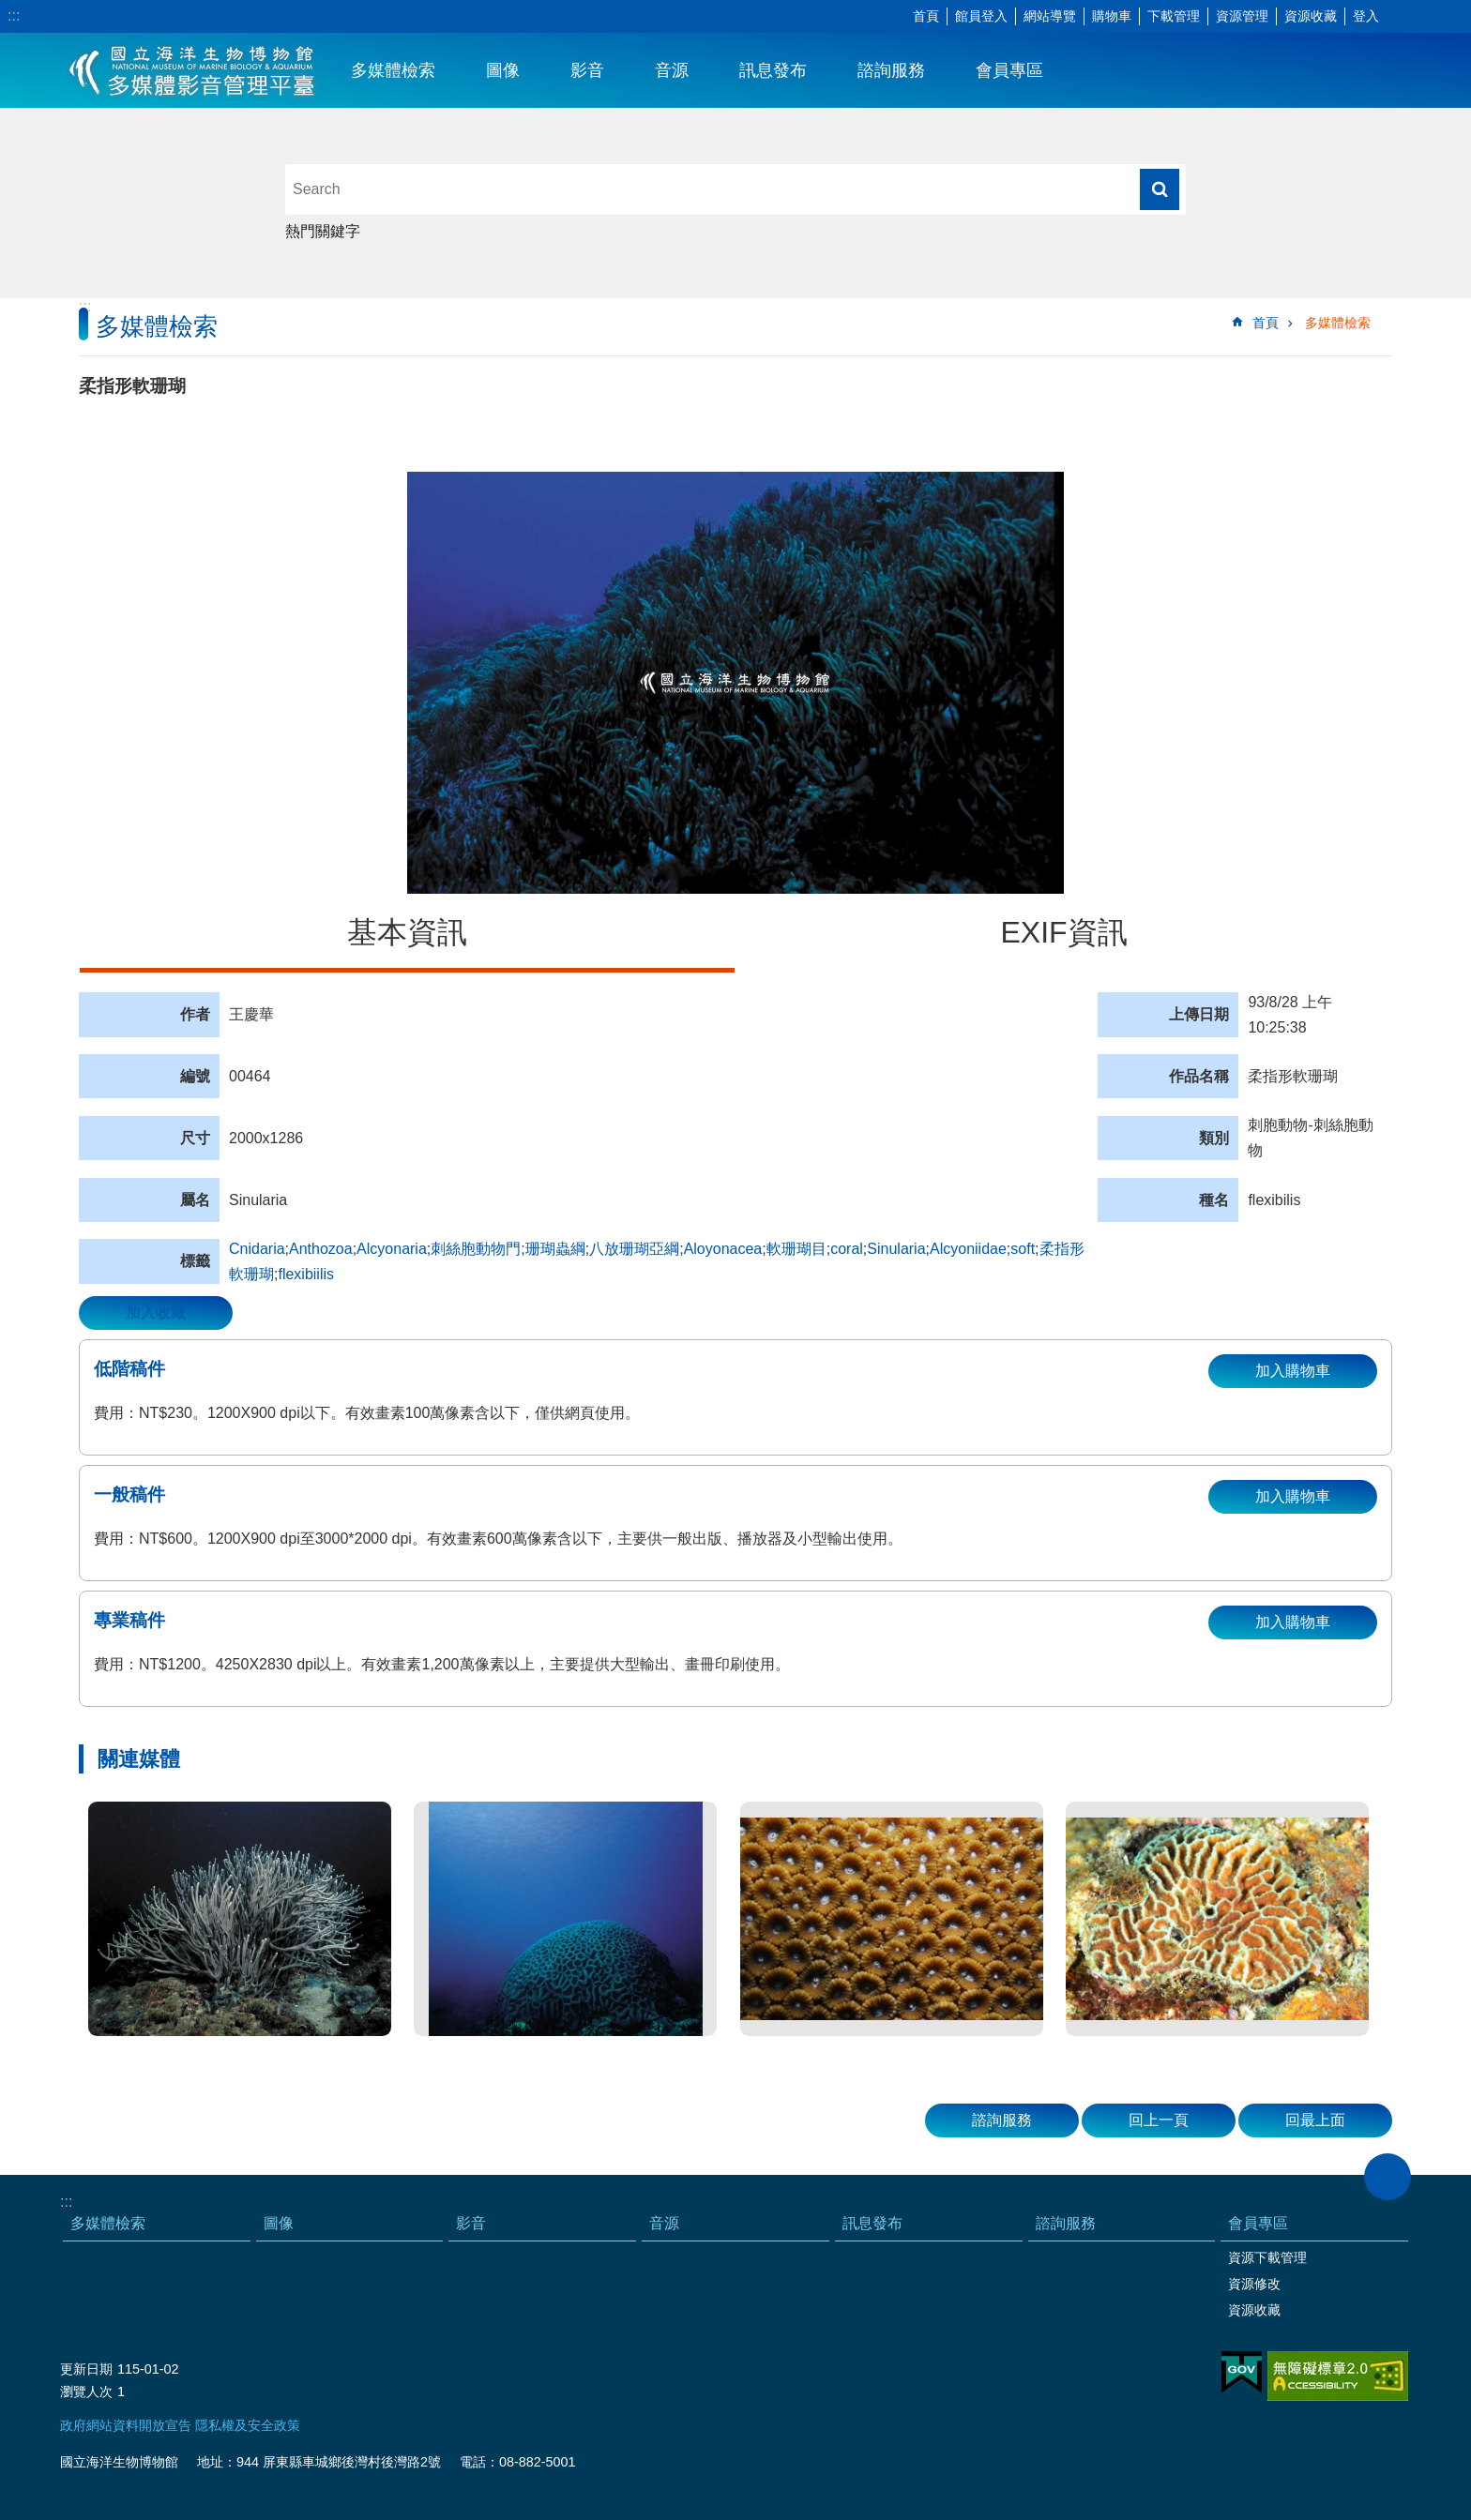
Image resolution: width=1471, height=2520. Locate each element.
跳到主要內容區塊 (9, 9)
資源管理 (1242, 15)
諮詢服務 (891, 70)
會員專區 (1009, 70)
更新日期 (86, 2369)
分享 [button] (1429, 17)
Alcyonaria (391, 1249)
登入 (1366, 15)
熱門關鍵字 (322, 231)
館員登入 (981, 15)
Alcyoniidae (968, 1249)
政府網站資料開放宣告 (125, 2425)
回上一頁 (1159, 2120)
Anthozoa (321, 1249)
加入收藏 (156, 1312)
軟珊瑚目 (796, 1249)
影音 (587, 70)
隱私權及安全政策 (247, 2425)
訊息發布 (773, 70)
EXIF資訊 (1063, 932)
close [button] (1387, 2176)
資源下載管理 (1267, 2257)
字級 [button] (1401, 17)
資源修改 (1254, 2283)
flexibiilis (306, 1274)
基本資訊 (407, 932)
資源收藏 (1310, 15)
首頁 (926, 15)
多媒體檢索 (393, 70)
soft (1022, 1249)
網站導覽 (1050, 15)
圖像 (503, 70)
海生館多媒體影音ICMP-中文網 (193, 70)
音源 (672, 70)
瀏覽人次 (86, 2391)
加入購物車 (1292, 1371)
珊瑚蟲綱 (555, 1249)
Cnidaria (257, 1249)
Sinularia (896, 1249)
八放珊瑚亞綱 (634, 1249)
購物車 (1111, 15)
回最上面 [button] (1315, 2120)
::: (14, 15)
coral (846, 1249)
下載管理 (1173, 15)
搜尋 (1159, 189)
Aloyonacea (723, 1249)
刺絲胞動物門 (476, 1249)
